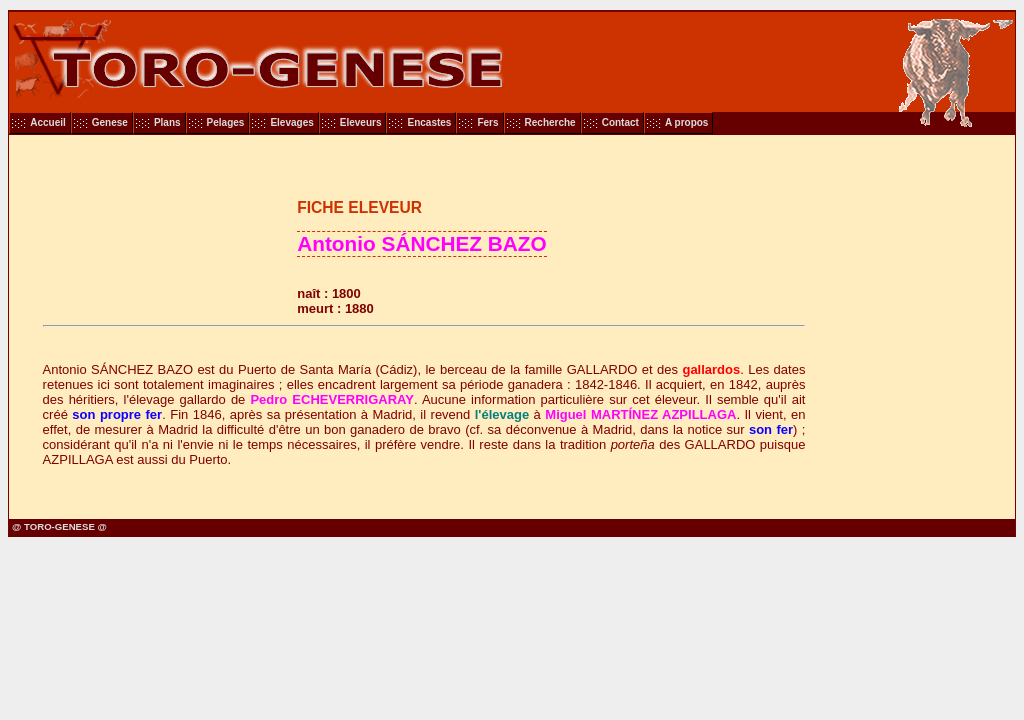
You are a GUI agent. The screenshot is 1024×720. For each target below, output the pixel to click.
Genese (110, 122)
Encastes (429, 122)
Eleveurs (361, 122)
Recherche (550, 122)
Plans (167, 122)
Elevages (291, 122)
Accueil (48, 122)
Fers (487, 122)
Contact (620, 122)
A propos (687, 122)
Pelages (226, 122)
